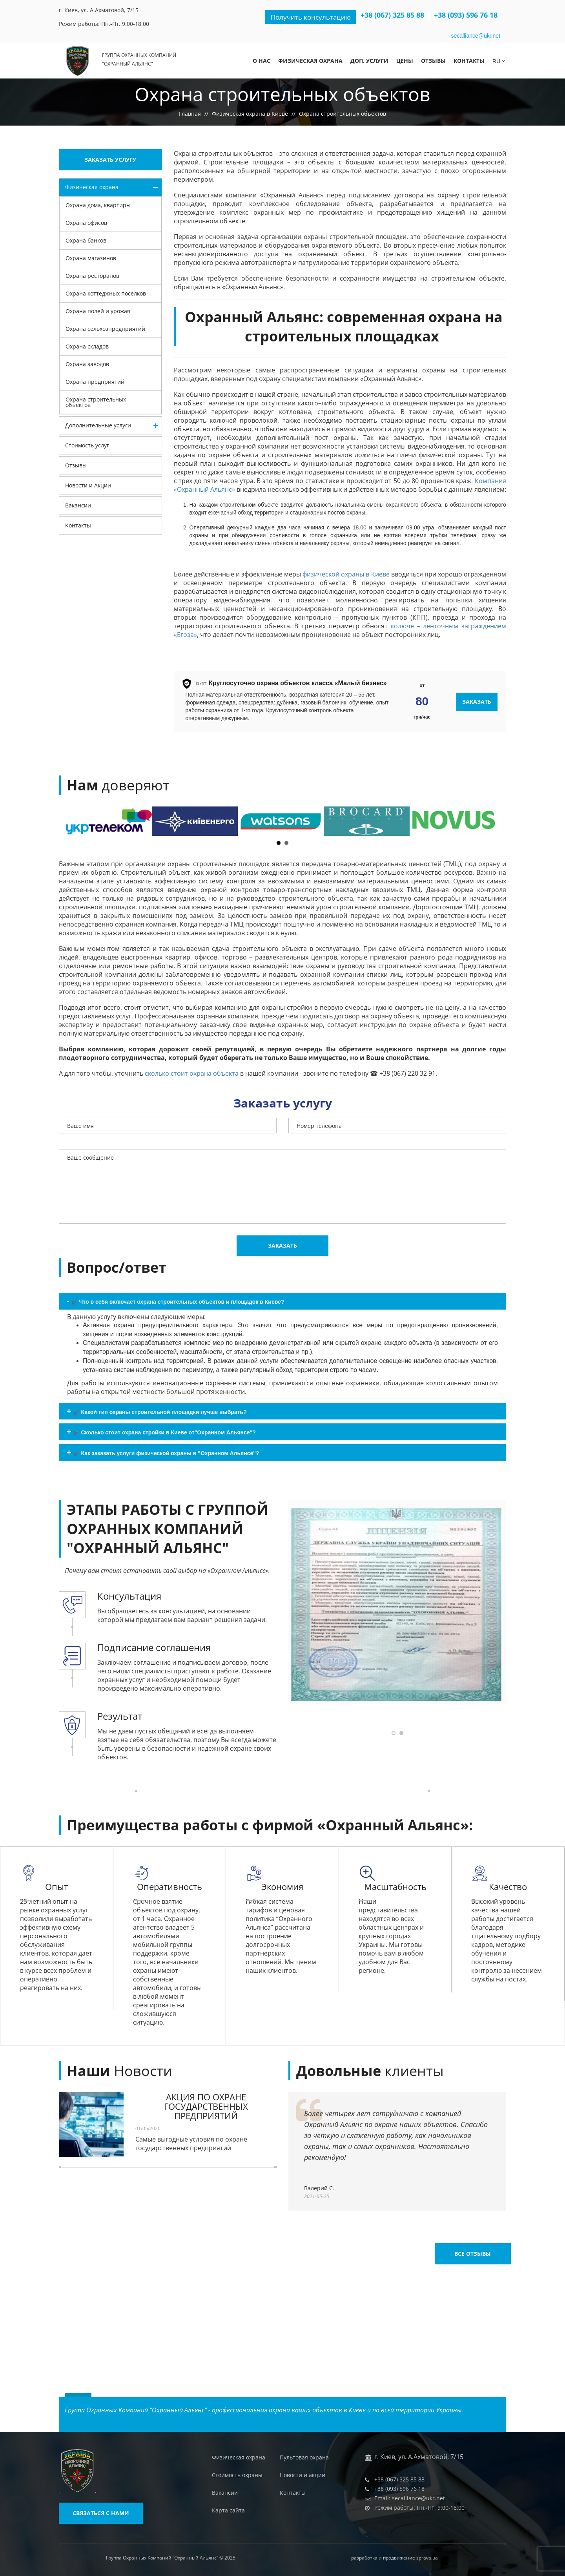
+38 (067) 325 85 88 (392, 15)
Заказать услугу (110, 159)
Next (487, 821)
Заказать (476, 701)
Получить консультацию (308, 17)
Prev (78, 821)
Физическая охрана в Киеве (250, 113)
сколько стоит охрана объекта (192, 1073)
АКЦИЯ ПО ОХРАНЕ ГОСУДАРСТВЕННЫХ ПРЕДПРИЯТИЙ (206, 2106)
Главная (190, 113)
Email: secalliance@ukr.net (409, 2498)
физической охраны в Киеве (346, 574)
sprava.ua (427, 2557)
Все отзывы (468, 2199)
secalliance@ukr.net (475, 36)
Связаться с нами (101, 2513)
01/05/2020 (147, 2129)
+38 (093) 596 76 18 (466, 15)
